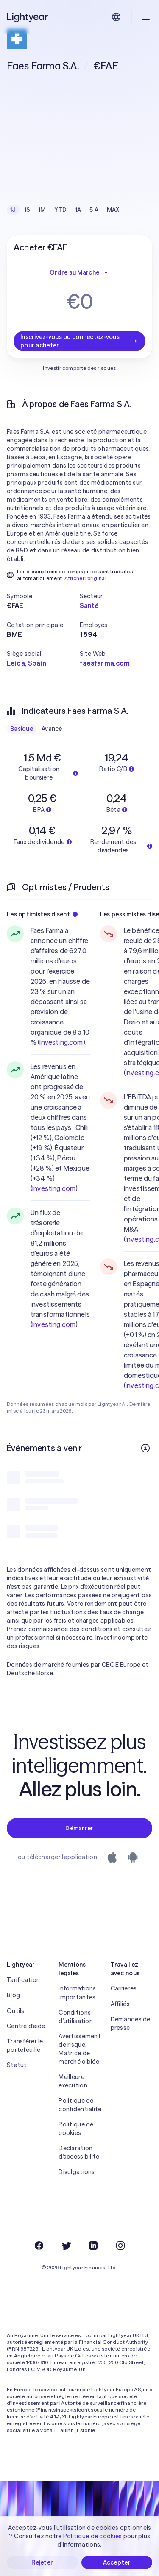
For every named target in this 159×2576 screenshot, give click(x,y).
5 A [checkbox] (93, 210)
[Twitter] (66, 2245)
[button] (43, 596)
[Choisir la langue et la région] (116, 16)
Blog (13, 1995)
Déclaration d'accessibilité (79, 2152)
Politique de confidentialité (79, 2105)
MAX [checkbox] (113, 210)
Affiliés (120, 2004)
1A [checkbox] (78, 210)
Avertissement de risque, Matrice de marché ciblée (79, 2048)
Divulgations (77, 2172)
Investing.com (61, 1042)
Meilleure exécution (73, 2081)
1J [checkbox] (13, 210)
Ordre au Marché (79, 272)
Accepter (117, 2562)
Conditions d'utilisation (76, 2017)
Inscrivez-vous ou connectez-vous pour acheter (79, 341)
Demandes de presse (131, 2023)
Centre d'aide (26, 2026)
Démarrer (79, 1828)
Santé (89, 605)
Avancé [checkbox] (52, 729)
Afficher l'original (85, 578)
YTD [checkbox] (60, 210)
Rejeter (42, 2562)
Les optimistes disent (42, 914)
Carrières (124, 1988)
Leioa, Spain (26, 663)
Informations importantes (77, 1993)
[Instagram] (120, 2245)
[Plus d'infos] (145, 1448)
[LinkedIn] (93, 2245)
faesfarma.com (105, 663)
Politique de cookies (76, 2129)
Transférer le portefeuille (25, 2045)
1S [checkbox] (28, 210)
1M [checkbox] (42, 210)
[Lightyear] (28, 17)
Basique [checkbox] (21, 729)
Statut (17, 2065)
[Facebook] (39, 2245)
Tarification (23, 1980)
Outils (16, 2011)
